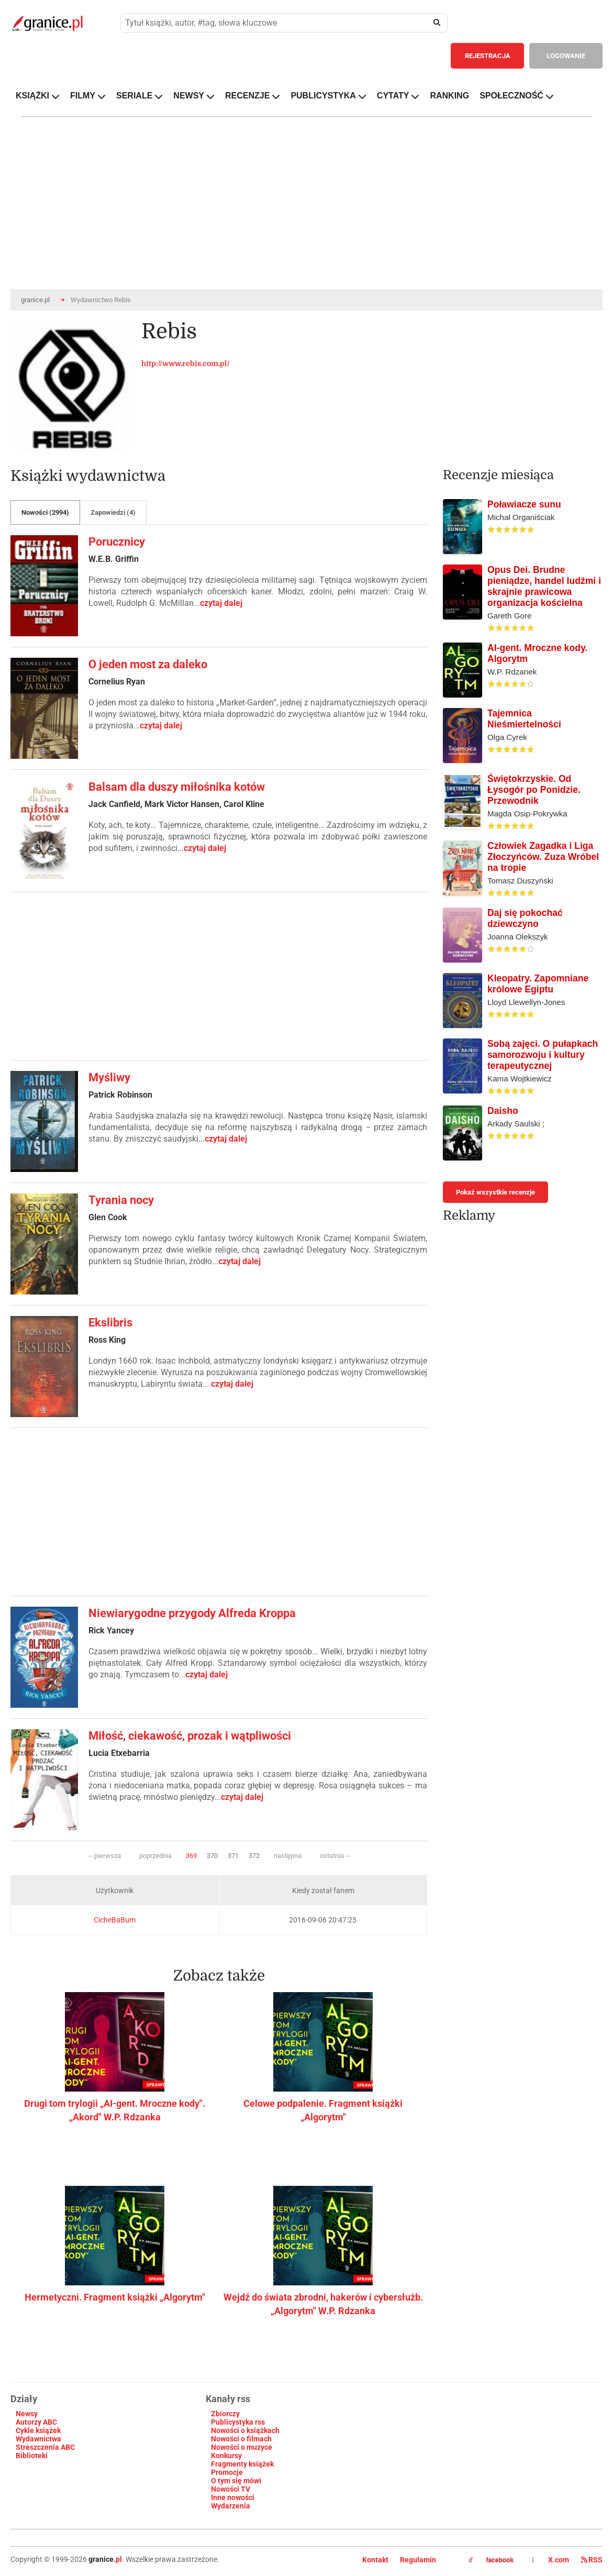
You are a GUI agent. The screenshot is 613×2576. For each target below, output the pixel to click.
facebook (491, 2560)
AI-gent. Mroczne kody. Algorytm (537, 653)
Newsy (27, 2413)
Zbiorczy (225, 2413)
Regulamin (418, 2560)
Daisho (502, 1110)
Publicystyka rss (238, 2422)
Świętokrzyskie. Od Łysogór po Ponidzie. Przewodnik (534, 789)
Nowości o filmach (241, 2439)
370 (212, 1856)
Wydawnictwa (38, 2439)
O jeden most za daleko (147, 664)
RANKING (449, 95)
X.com (551, 2560)
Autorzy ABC (36, 2422)
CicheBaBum (115, 1920)
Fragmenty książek (242, 2464)
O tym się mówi (236, 2481)
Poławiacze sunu (524, 504)
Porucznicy (116, 541)
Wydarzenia (230, 2506)
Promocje (227, 2472)
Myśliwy (109, 1077)
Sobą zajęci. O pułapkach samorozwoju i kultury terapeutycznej (542, 1054)
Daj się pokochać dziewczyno (525, 918)
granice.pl (35, 300)
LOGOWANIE (566, 56)
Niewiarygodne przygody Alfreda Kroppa (192, 1613)
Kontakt (375, 2560)
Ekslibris (110, 1322)
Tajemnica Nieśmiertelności (524, 718)
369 (191, 1856)
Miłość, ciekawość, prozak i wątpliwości (189, 1735)
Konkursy (226, 2455)
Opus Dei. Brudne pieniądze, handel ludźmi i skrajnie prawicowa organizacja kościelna (544, 586)
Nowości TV (230, 2489)
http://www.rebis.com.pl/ (185, 363)
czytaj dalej (221, 603)
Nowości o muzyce (241, 2447)
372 (254, 1856)
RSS (592, 2560)
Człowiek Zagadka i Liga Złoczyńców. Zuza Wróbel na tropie (543, 857)
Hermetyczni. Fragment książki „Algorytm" (115, 2297)
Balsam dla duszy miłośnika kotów (176, 786)
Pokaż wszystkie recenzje (495, 1192)
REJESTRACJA (487, 56)
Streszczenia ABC (45, 2447)
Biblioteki (32, 2455)
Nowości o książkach (245, 2430)
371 (233, 1856)
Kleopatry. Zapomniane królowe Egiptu (537, 983)
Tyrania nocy (121, 1200)
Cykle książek (38, 2430)
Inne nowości (232, 2497)
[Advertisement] (218, 976)
